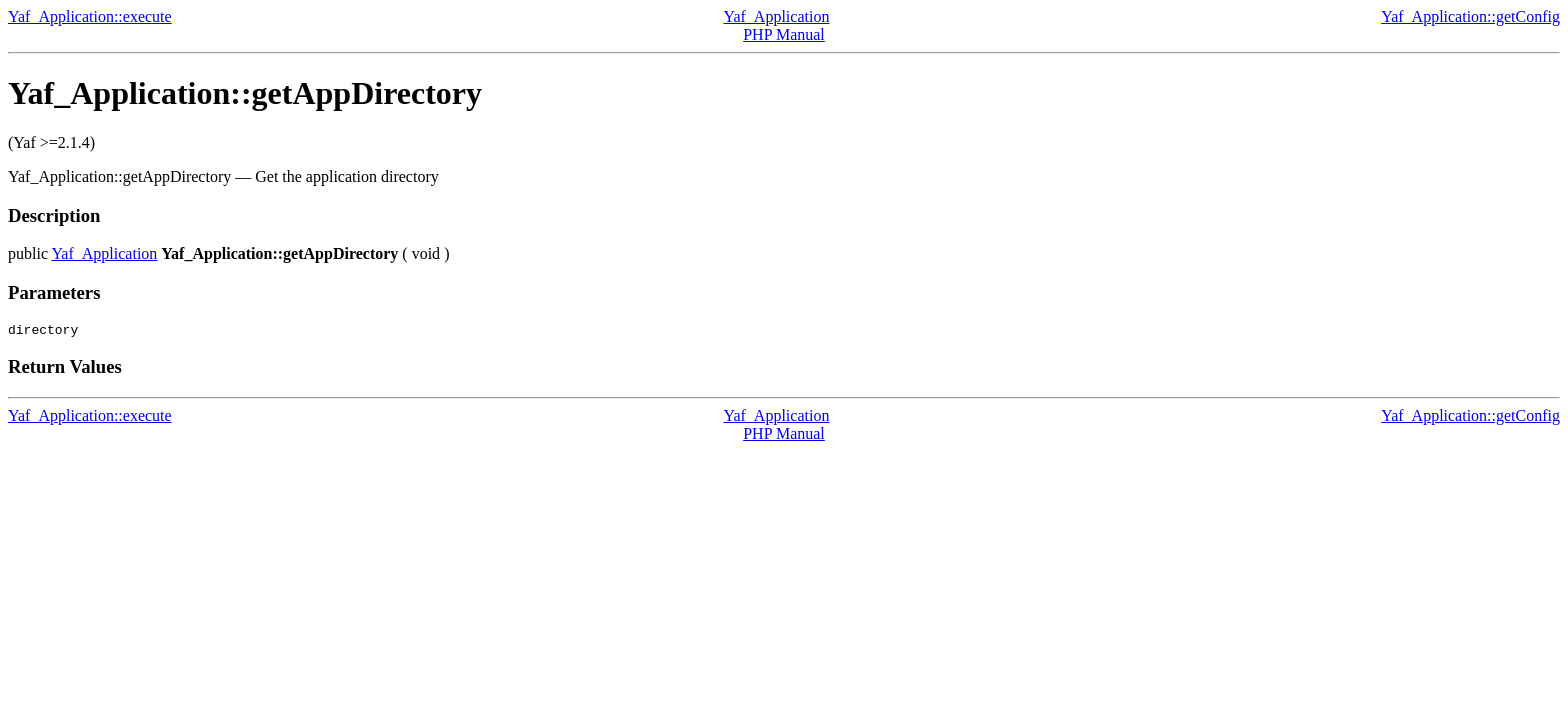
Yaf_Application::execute (90, 16)
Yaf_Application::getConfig (1470, 16)
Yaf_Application (776, 16)
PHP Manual (784, 34)
